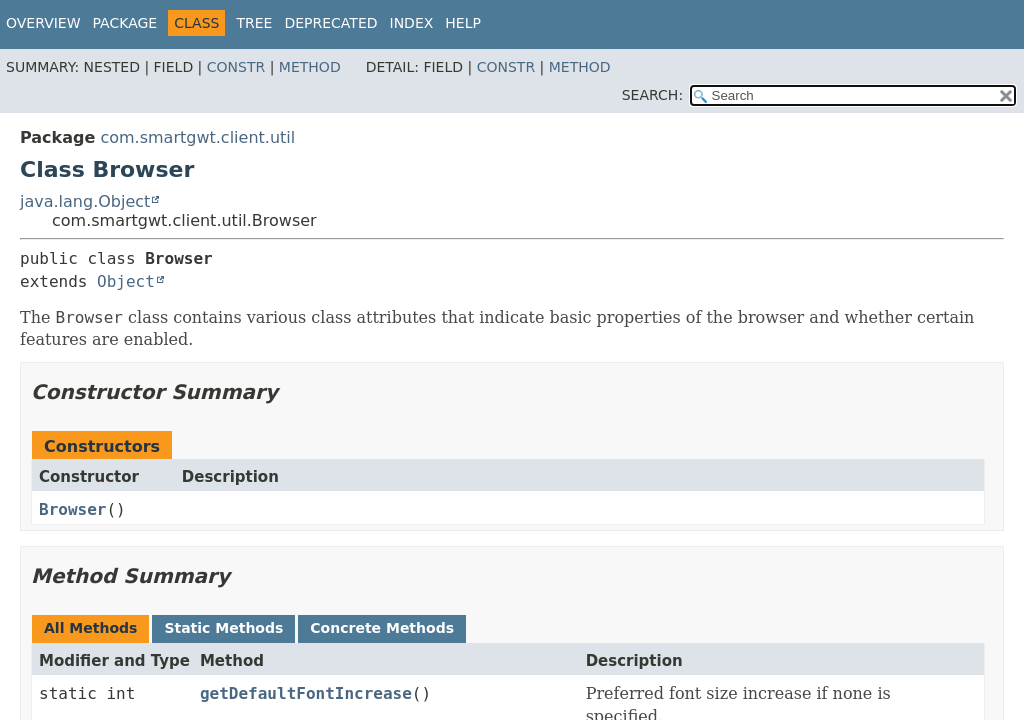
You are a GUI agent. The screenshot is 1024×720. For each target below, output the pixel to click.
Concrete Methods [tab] (382, 628)
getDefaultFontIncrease (306, 693)
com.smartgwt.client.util (197, 137)
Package (125, 23)
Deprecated (330, 23)
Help (463, 23)
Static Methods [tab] (223, 628)
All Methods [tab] (90, 628)
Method (310, 67)
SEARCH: (652, 95)
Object (126, 281)
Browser (72, 509)
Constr (236, 67)
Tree (254, 23)
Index (412, 23)
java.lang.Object (85, 201)
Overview (43, 23)
